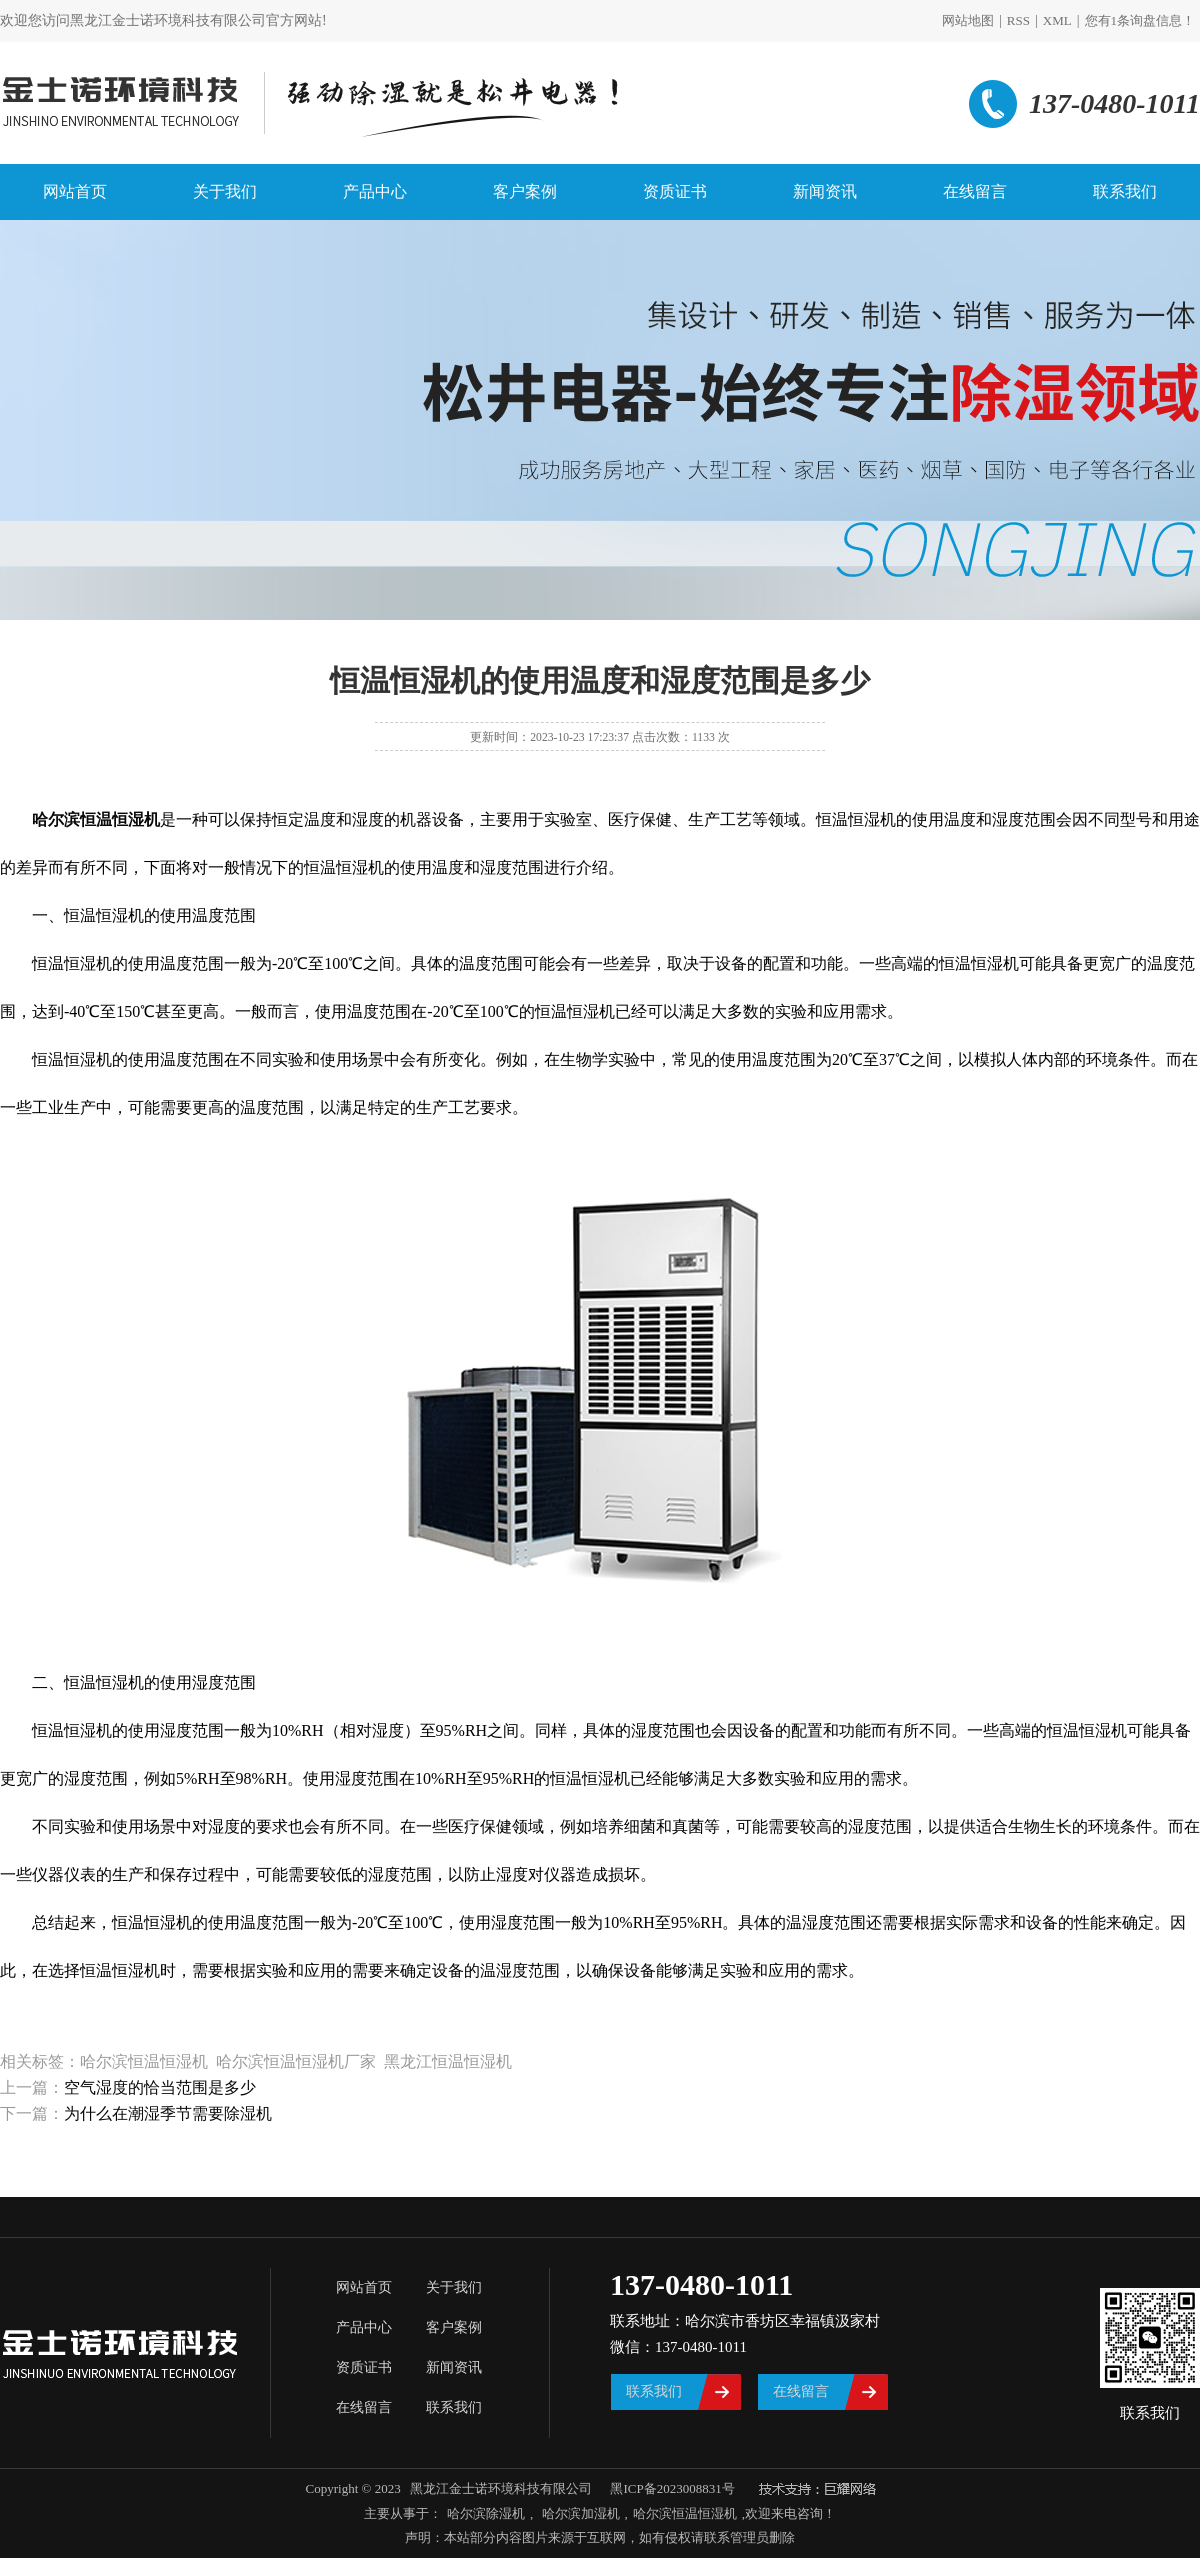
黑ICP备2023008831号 (672, 2488)
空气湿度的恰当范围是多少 (160, 2087)
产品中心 (375, 191)
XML (1057, 20)
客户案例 (525, 191)
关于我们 (225, 191)
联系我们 (1125, 191)
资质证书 (675, 191)
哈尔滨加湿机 (578, 2513)
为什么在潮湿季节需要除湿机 (168, 2113)
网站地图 (968, 20)
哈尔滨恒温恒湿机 (685, 2513)
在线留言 (975, 191)
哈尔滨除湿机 (486, 2513)
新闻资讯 (825, 191)
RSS (1018, 20)
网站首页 (75, 191)
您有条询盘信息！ (1140, 20)
